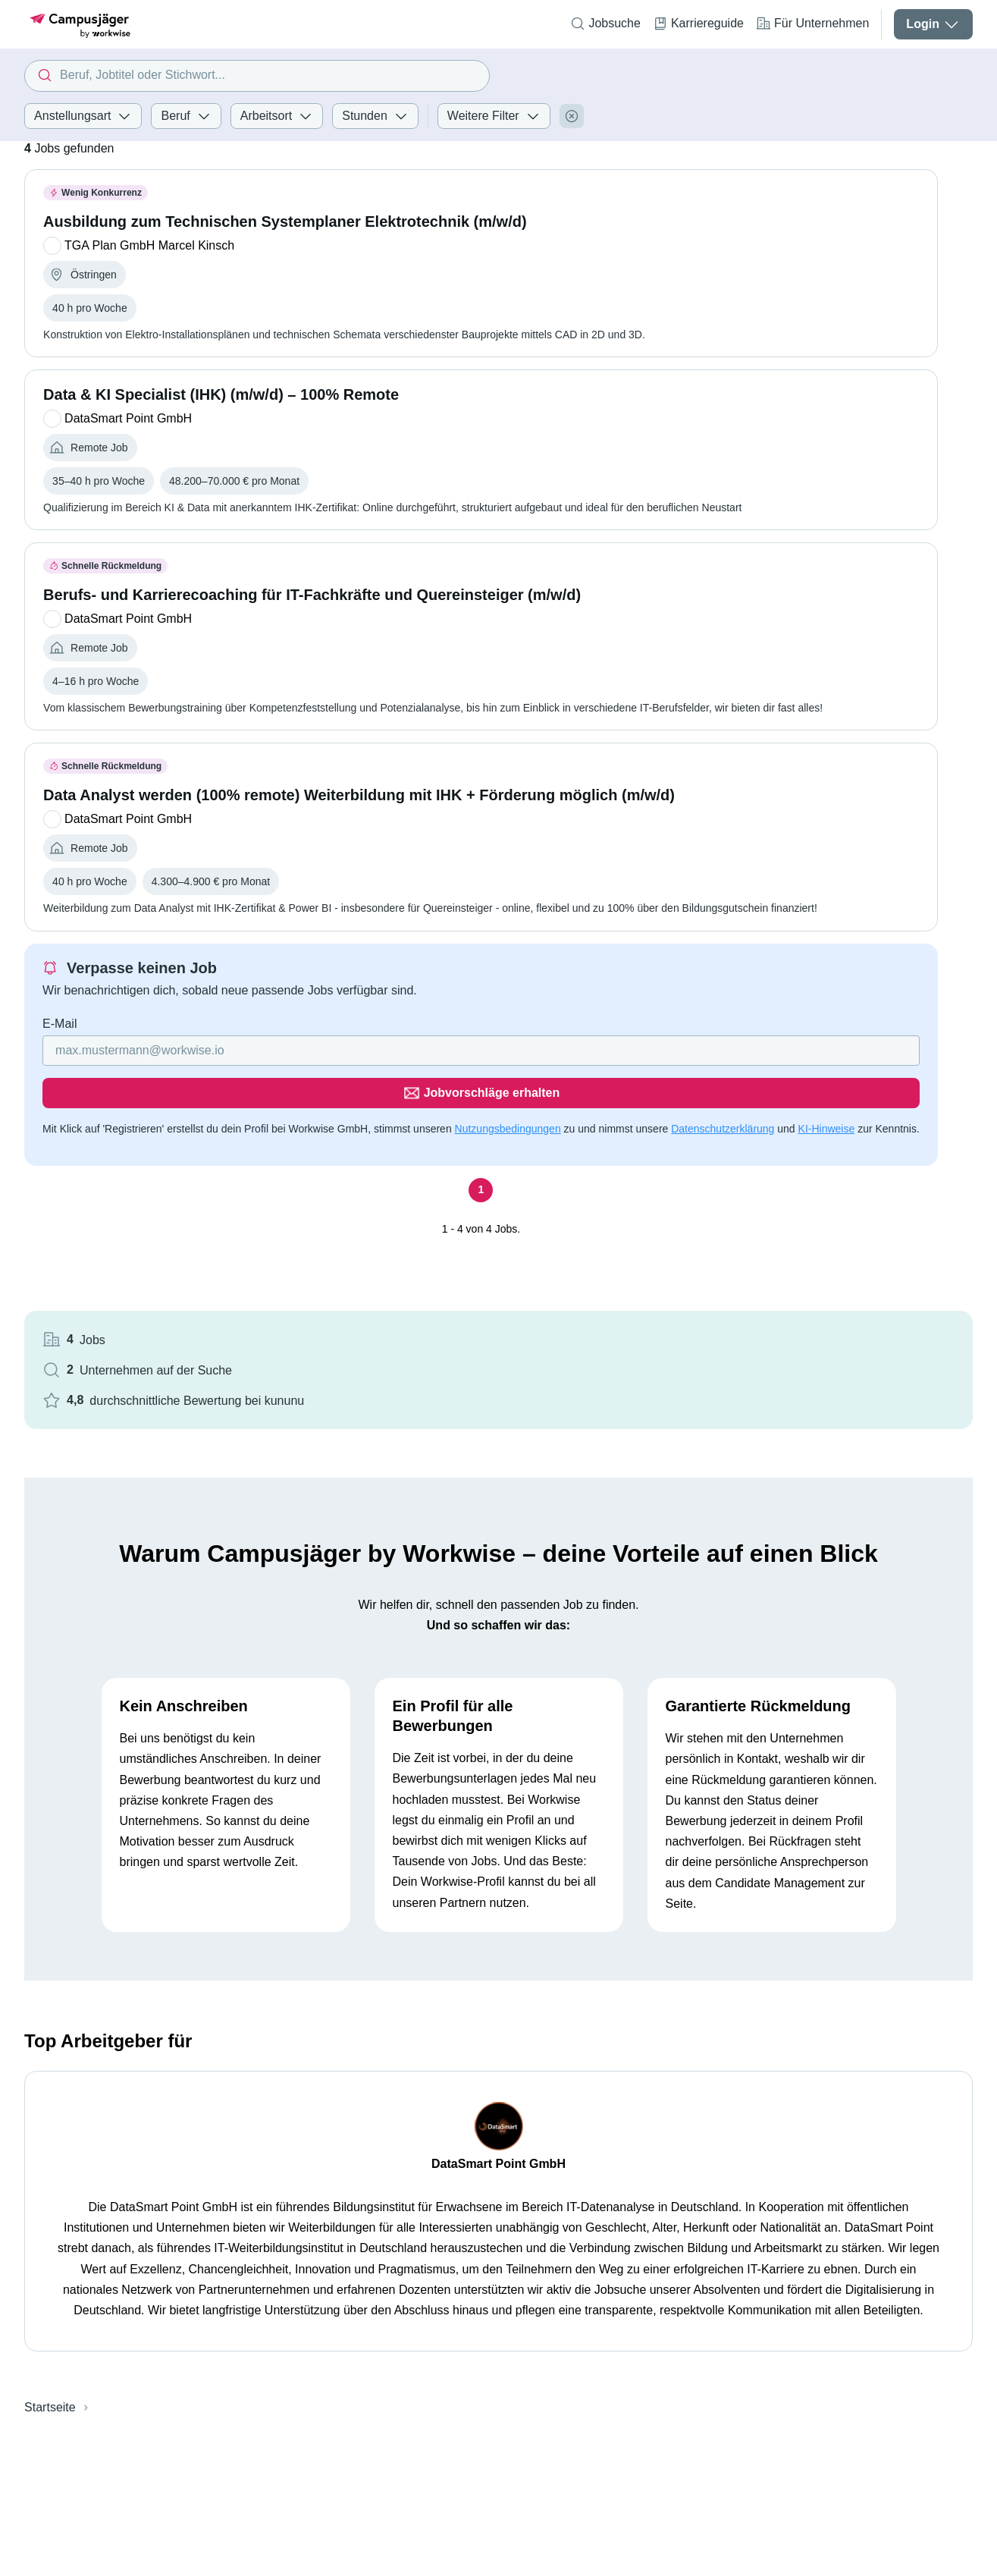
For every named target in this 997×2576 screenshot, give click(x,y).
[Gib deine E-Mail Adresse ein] (243, 1123)
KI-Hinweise (233, 1177)
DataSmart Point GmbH (498, 2046)
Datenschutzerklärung (129, 1177)
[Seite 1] (340, 1239)
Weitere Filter (494, 116)
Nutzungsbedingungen (508, 1159)
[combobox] (256, 76)
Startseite (50, 2289)
